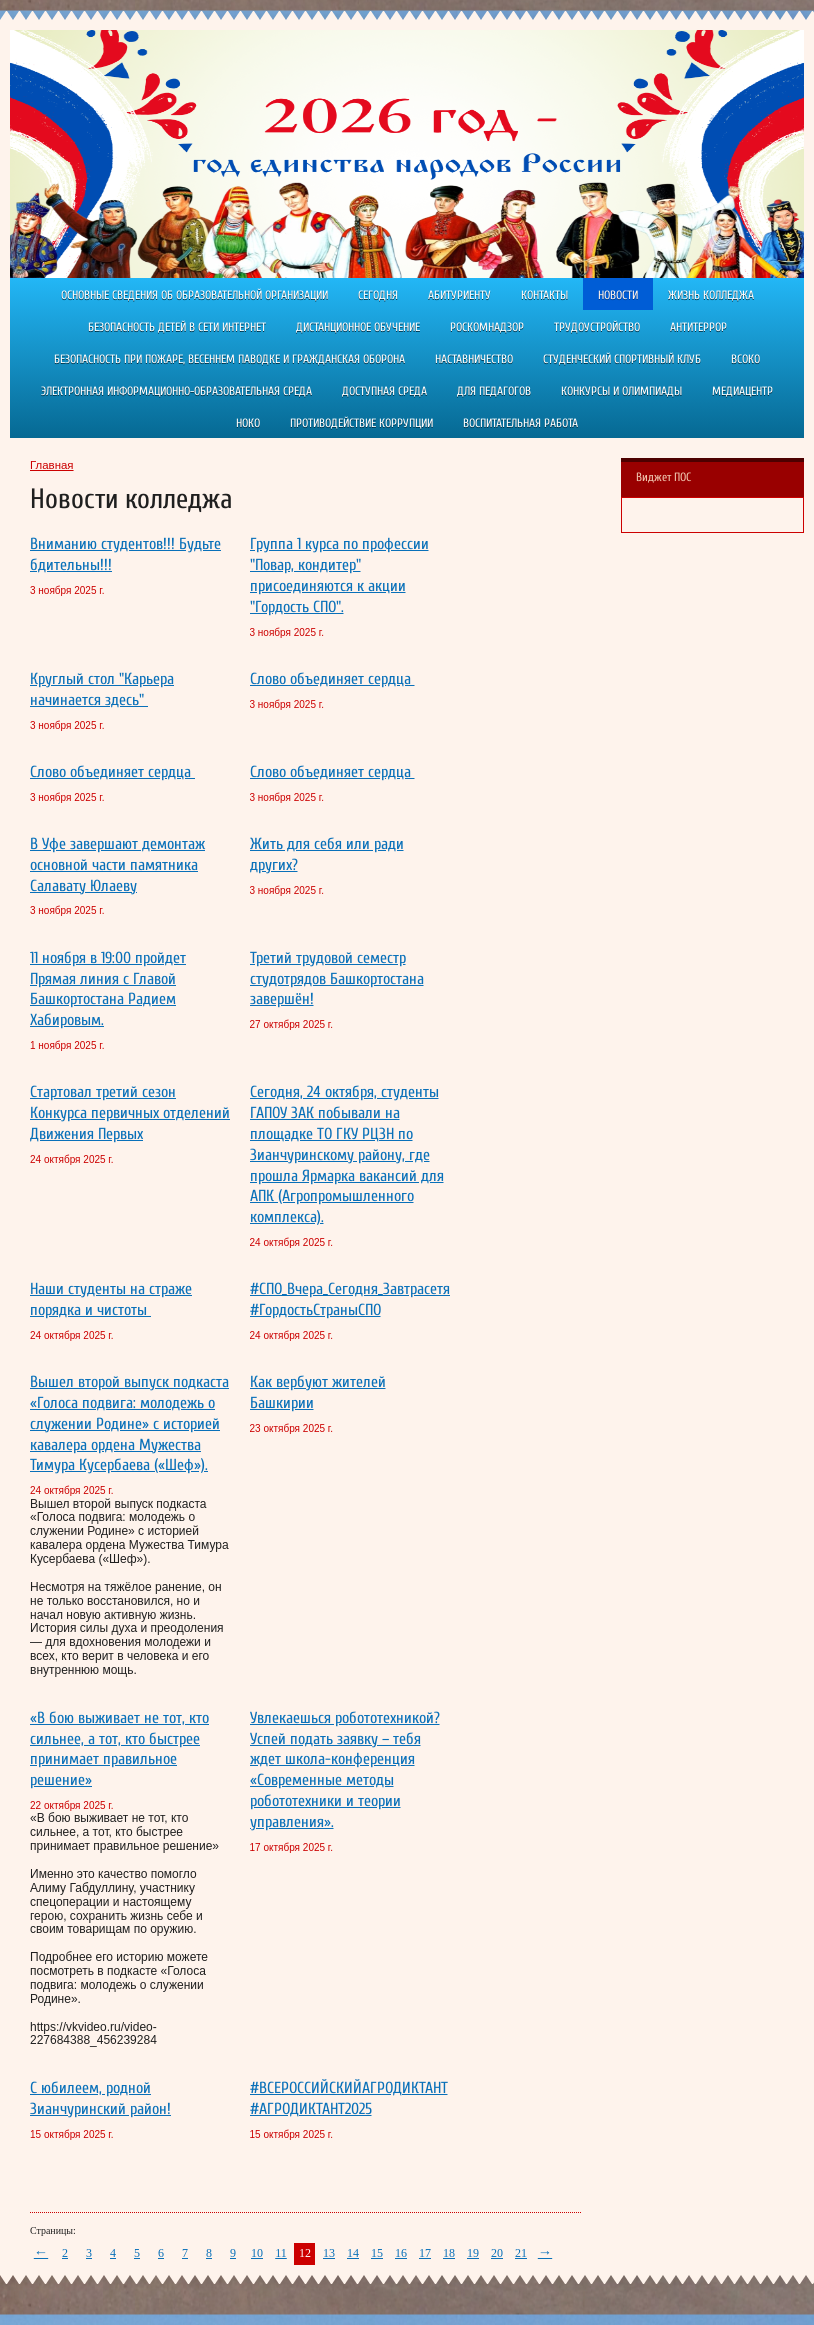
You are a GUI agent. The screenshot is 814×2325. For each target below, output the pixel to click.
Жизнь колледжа (711, 295)
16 (401, 2253)
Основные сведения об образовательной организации (194, 295)
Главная (52, 465)
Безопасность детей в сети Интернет (177, 327)
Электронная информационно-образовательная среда (176, 391)
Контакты (544, 295)
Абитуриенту (459, 295)
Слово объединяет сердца (332, 679)
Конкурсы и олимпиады (621, 391)
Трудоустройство (597, 327)
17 (425, 2253)
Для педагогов (494, 391)
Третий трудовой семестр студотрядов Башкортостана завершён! (337, 979)
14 (353, 2253)
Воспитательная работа (520, 423)
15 (377, 2253)
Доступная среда (384, 391)
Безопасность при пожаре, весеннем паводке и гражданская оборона (229, 359)
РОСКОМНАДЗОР (487, 327)
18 (449, 2253)
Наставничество (474, 359)
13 (329, 2253)
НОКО (248, 423)
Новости (618, 295)
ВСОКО (745, 359)
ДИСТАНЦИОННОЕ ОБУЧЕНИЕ (358, 327)
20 (497, 2253)
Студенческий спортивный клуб (622, 359)
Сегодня (378, 295)
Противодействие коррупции (361, 423)
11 (281, 2253)
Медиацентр (742, 391)
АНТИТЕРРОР (698, 327)
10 (257, 2253)
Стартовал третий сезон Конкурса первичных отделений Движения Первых (130, 1113)
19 (473, 2253)
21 (521, 2253)
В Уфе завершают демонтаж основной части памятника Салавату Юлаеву (117, 865)
